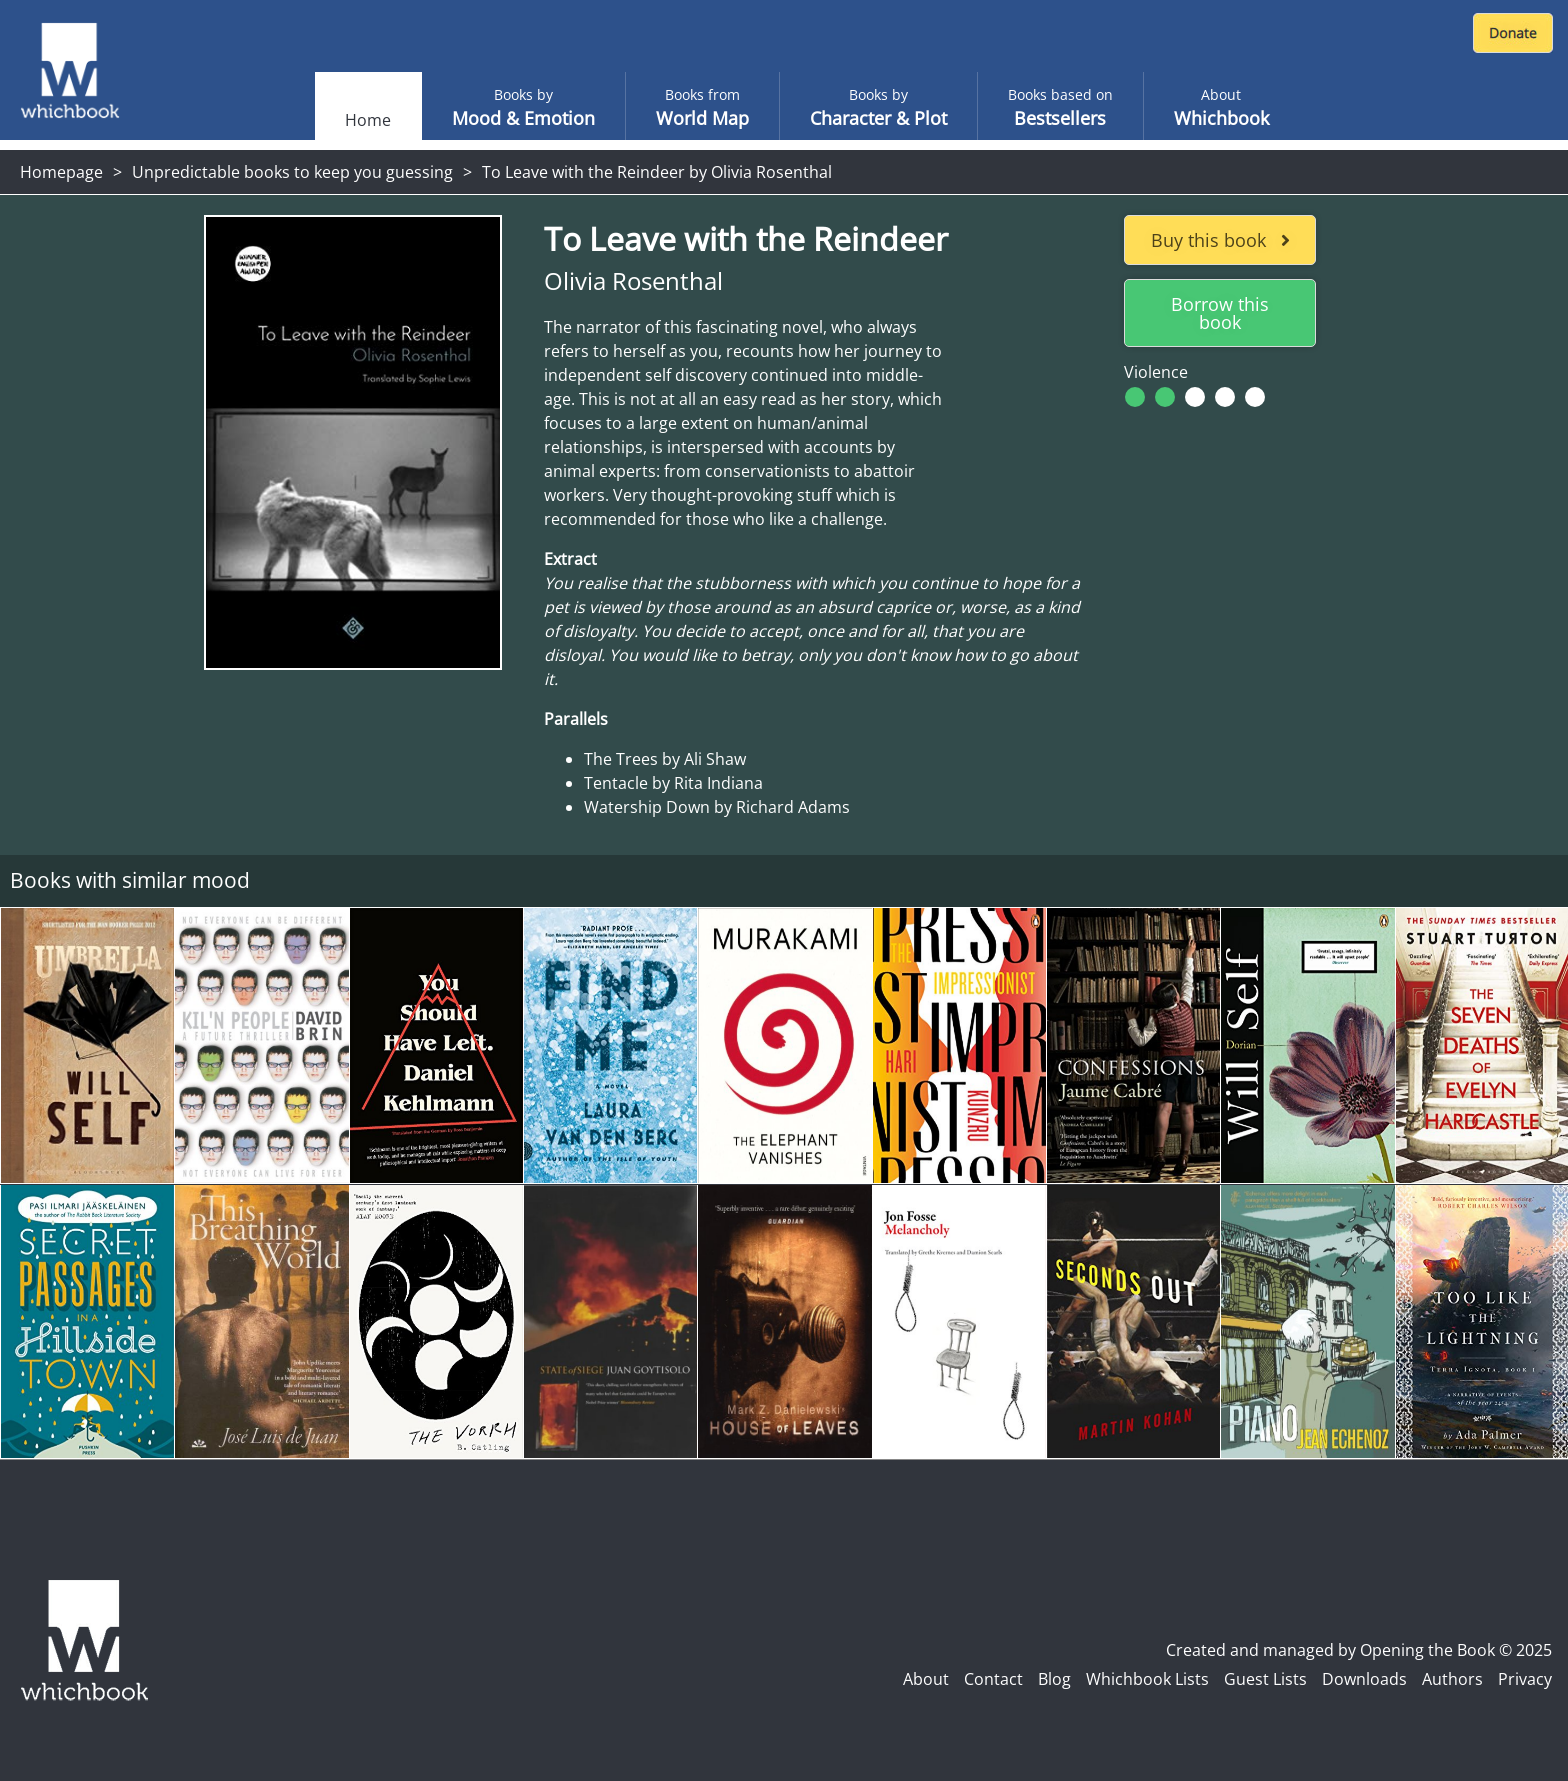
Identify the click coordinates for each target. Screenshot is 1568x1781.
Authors (1452, 1679)
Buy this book (1220, 240)
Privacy (1525, 1679)
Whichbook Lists (1147, 1679)
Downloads (1364, 1679)
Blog (1054, 1679)
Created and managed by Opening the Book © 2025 (1359, 1650)
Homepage (61, 172)
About (926, 1679)
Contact (993, 1679)
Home (368, 120)
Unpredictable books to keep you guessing (292, 172)
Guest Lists (1265, 1679)
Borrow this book (1220, 313)
